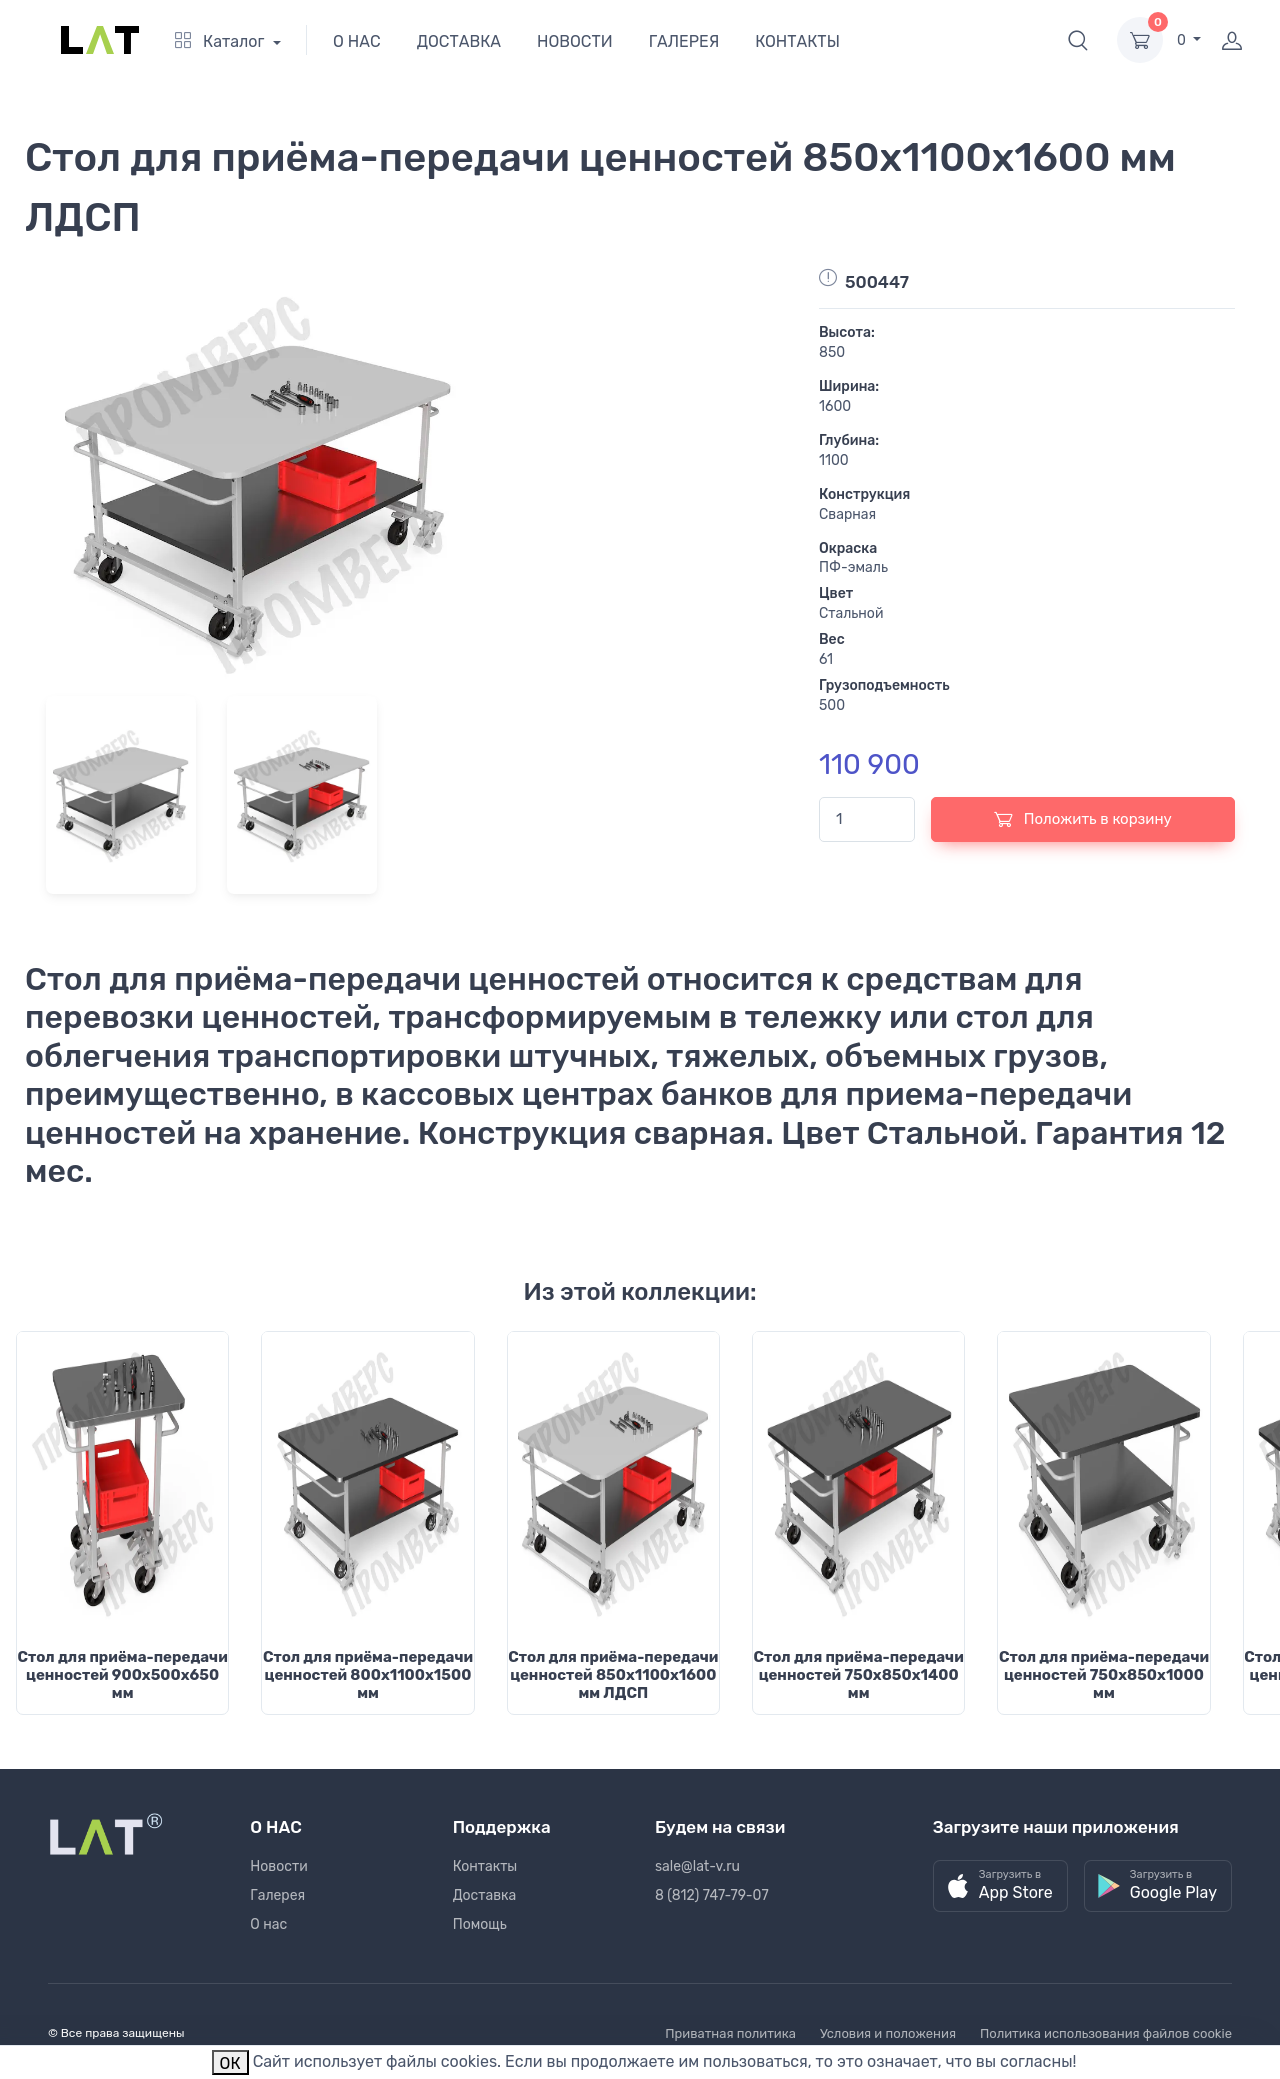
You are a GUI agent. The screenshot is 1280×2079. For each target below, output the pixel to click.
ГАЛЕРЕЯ (684, 41)
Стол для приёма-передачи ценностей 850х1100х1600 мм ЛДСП (613, 1675)
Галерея (277, 1895)
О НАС (357, 41)
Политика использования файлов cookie (1106, 2033)
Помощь (480, 1924)
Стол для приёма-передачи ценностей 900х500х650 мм (123, 1675)
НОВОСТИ (575, 41)
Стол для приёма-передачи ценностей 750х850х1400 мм (859, 1675)
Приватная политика (730, 2033)
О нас (268, 1924)
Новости (278, 1866)
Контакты (485, 1866)
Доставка (485, 1895)
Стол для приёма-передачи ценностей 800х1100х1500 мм (368, 1675)
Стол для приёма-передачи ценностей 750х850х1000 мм (1104, 1675)
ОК (230, 2063)
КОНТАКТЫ (797, 41)
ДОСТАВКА (459, 41)
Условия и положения (888, 2033)
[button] (1078, 40)
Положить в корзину (1083, 819)
